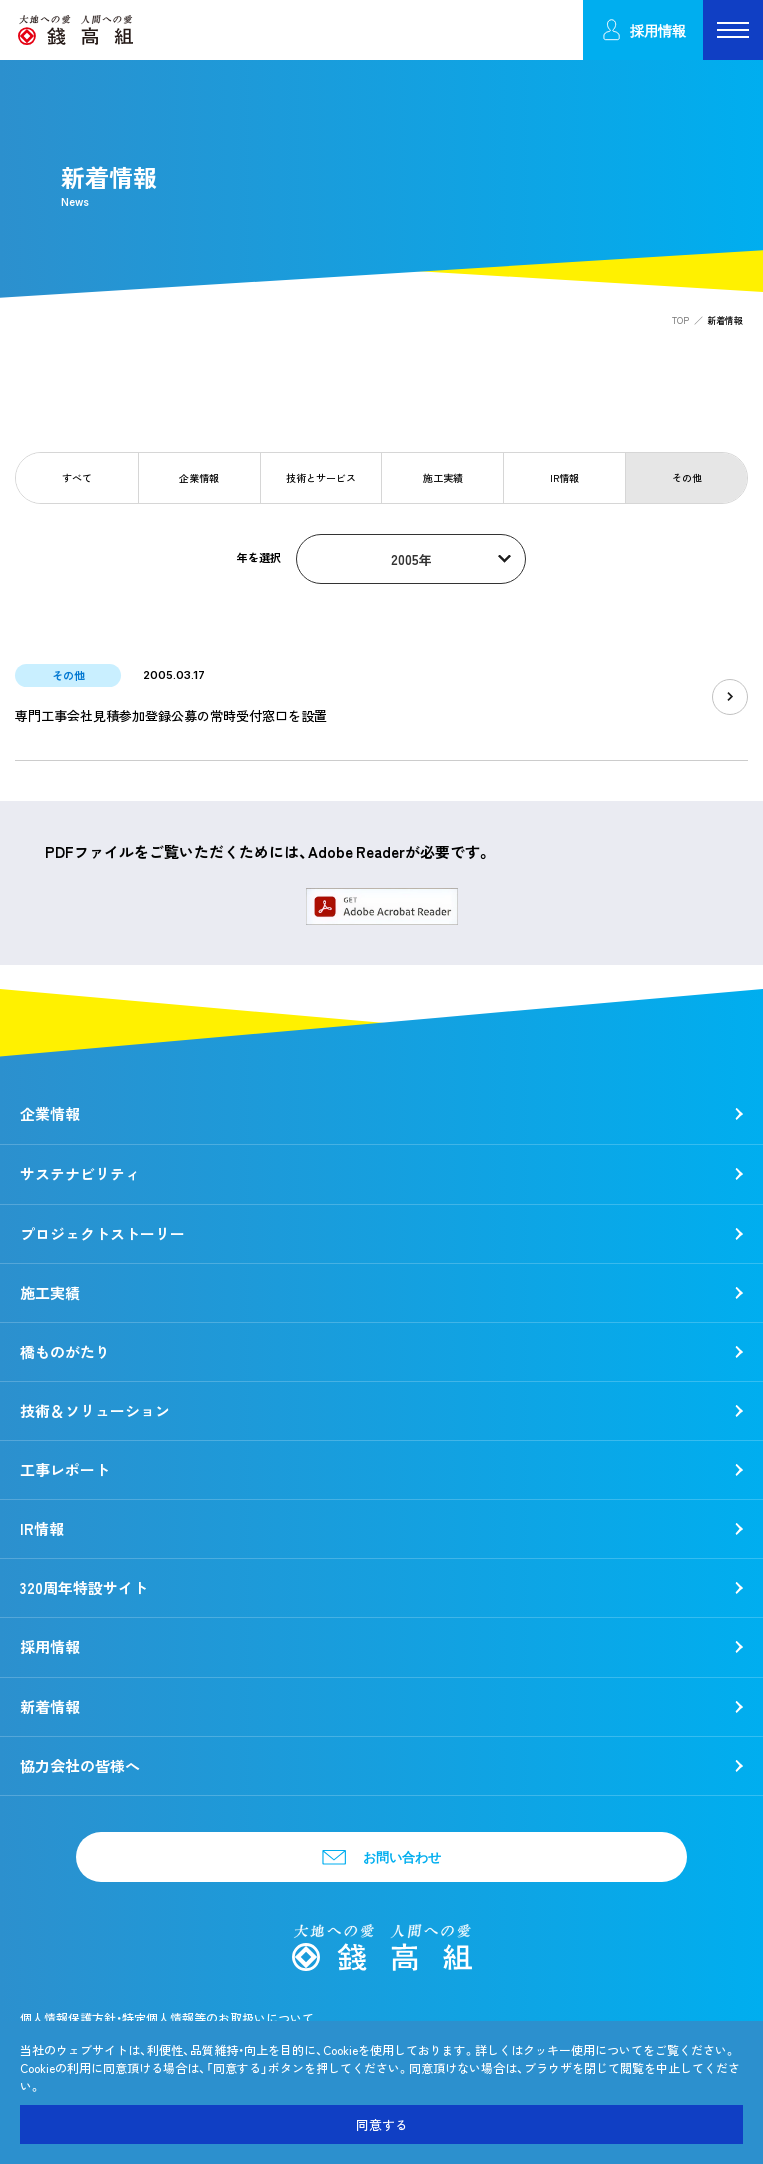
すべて (77, 477)
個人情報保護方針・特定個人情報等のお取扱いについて (167, 2018)
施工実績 (443, 477)
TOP (680, 320)
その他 (687, 477)
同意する (382, 2124)
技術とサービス (321, 477)
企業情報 (199, 477)
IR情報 (564, 477)
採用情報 (643, 30)
